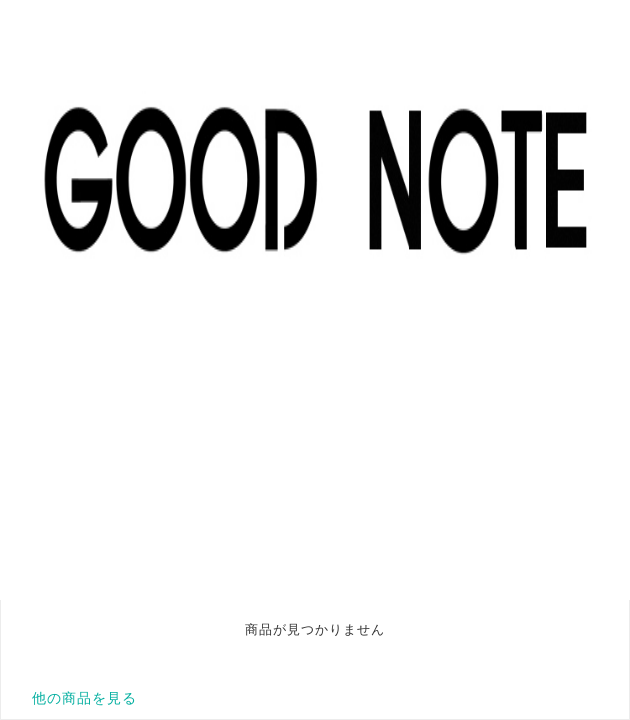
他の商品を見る (84, 698)
